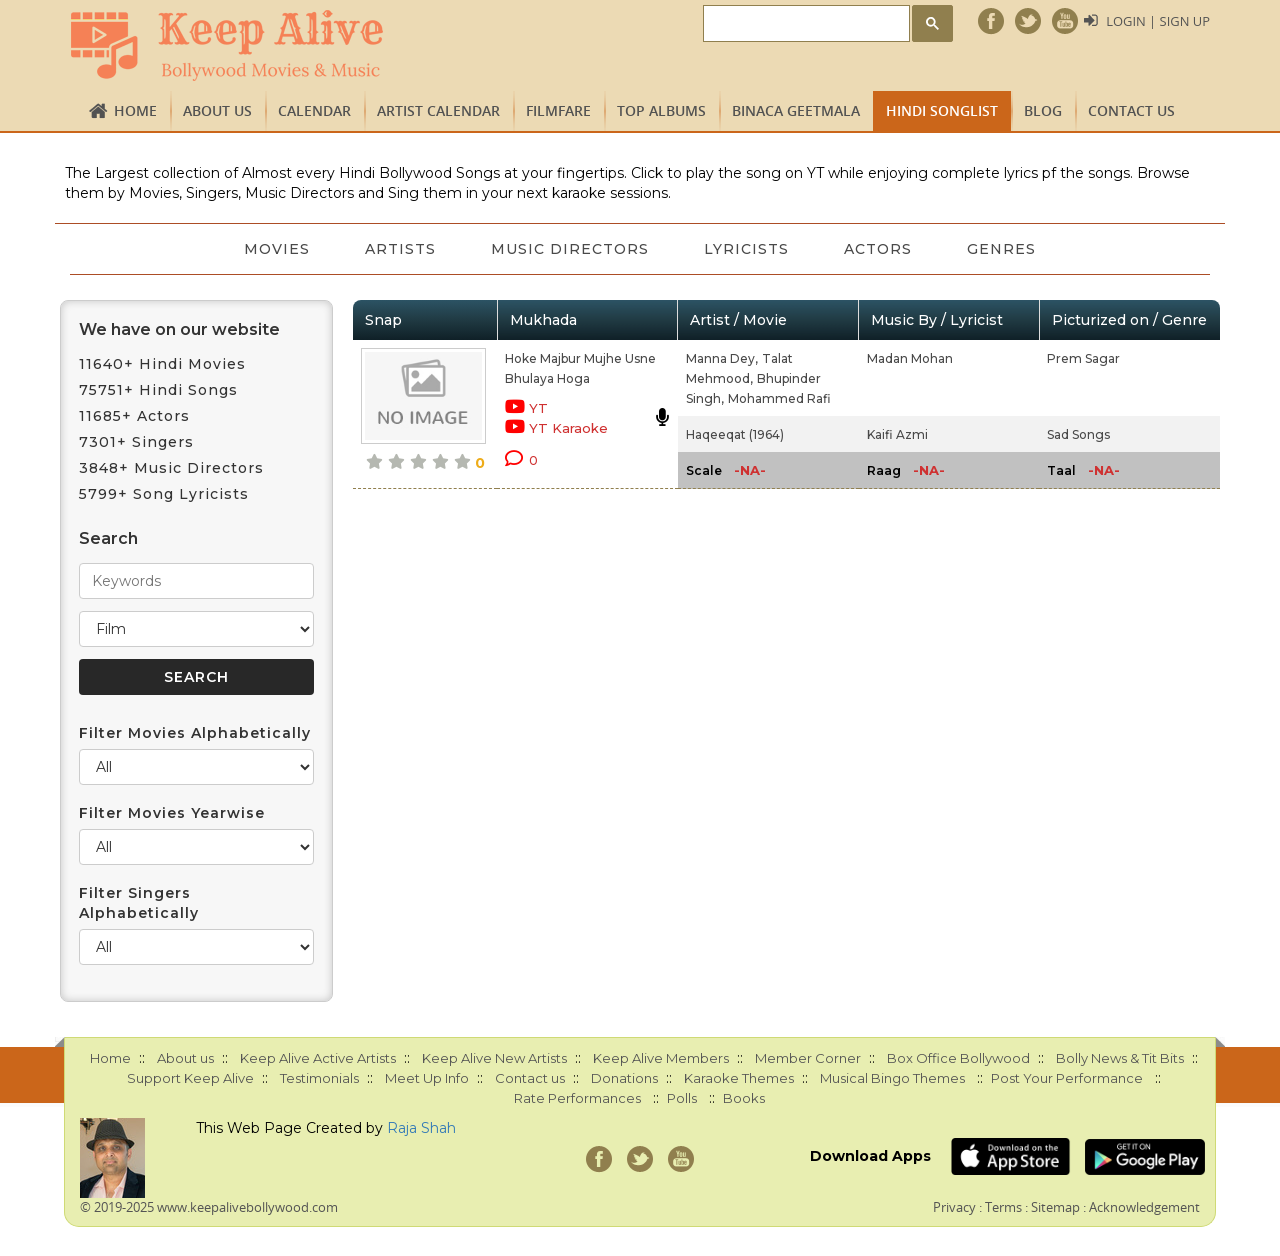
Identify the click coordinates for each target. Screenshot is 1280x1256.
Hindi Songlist (942, 110)
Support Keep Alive (190, 1078)
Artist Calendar (438, 110)
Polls (682, 1098)
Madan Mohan (910, 358)
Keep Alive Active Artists (318, 1058)
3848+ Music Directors (171, 468)
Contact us (1131, 110)
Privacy (954, 1207)
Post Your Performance (1067, 1078)
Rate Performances (577, 1098)
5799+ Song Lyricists (164, 494)
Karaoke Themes (739, 1078)
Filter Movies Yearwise (172, 813)
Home (135, 110)
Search (108, 538)
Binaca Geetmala (796, 110)
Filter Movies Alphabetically (195, 733)
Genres (1004, 249)
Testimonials (319, 1078)
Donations (624, 1078)
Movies (275, 249)
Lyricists (747, 249)
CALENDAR (314, 110)
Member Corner (808, 1058)
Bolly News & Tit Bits (1120, 1058)
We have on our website (179, 329)
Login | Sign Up (1158, 21)
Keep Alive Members (661, 1058)
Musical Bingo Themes (892, 1078)
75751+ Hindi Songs (158, 390)
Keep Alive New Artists (494, 1058)
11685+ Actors (134, 416)
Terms (1003, 1207)
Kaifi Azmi (897, 434)
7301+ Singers (136, 442)
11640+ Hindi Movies (162, 364)
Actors (880, 249)
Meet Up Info (427, 1078)
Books (744, 1098)
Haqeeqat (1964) (735, 434)
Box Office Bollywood (958, 1058)
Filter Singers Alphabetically (139, 903)
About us (217, 110)
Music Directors (570, 249)
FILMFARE (558, 110)
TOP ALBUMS (661, 110)
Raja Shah (421, 1128)
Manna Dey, (722, 358)
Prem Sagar (1083, 358)
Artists (399, 249)
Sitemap (1055, 1207)
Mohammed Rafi (779, 398)
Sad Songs (1078, 434)
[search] (804, 24)
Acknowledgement (1144, 1207)
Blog (1043, 110)
